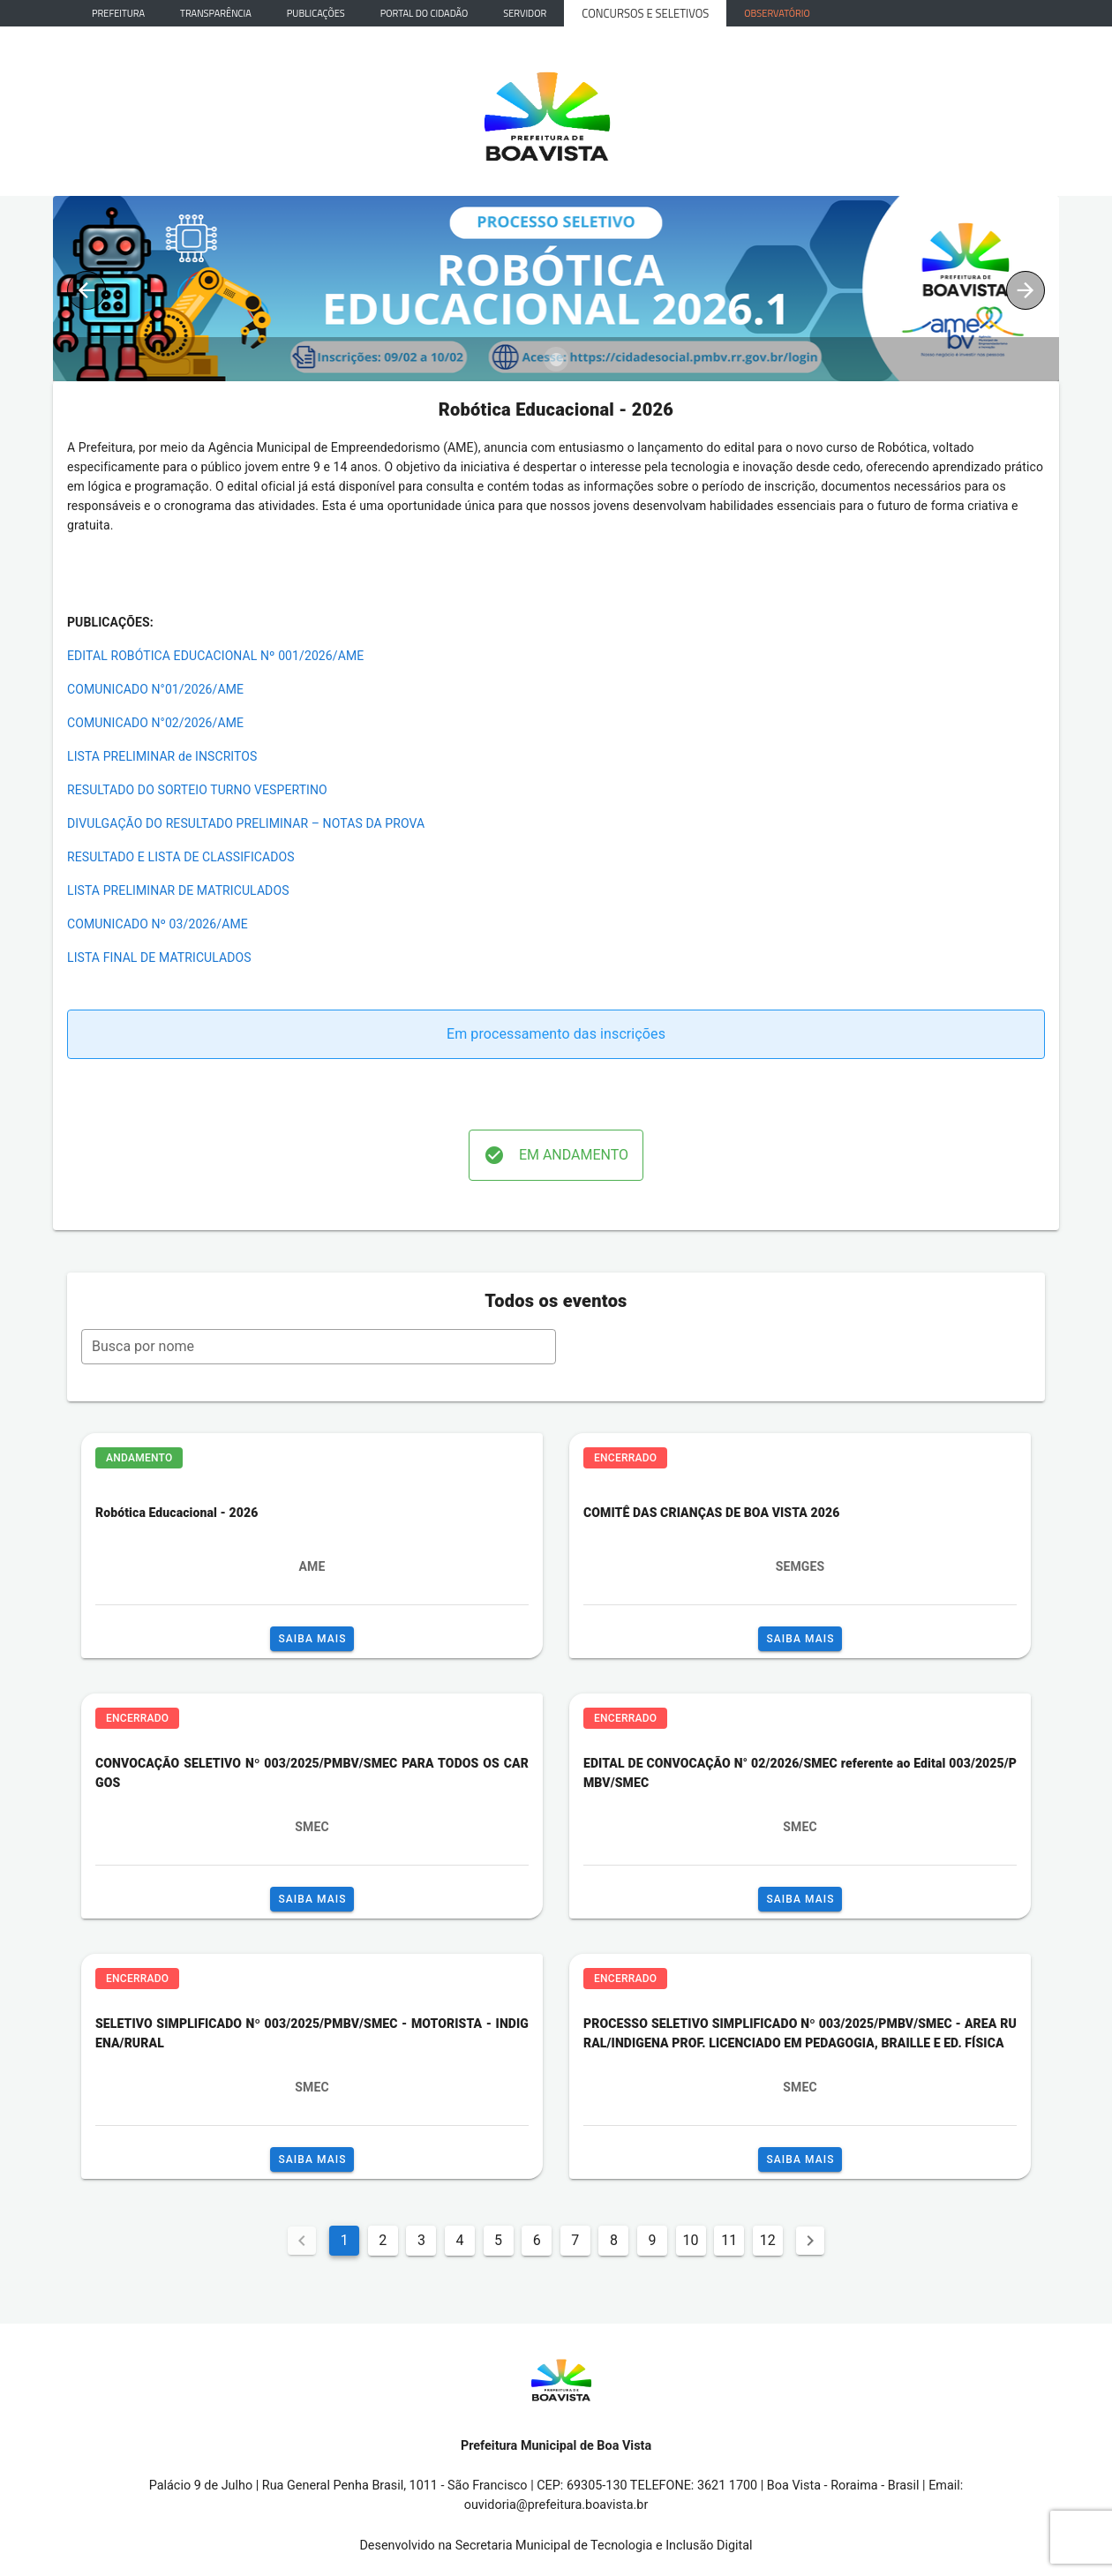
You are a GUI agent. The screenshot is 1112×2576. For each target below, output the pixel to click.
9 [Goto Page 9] (652, 2240)
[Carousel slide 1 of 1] (556, 359)
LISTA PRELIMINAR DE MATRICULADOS (178, 890)
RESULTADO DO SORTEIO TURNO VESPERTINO (197, 790)
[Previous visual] (86, 290)
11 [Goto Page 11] (729, 2240)
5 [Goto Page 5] (498, 2240)
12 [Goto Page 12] (768, 2240)
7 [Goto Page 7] (575, 2240)
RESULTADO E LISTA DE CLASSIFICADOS (181, 857)
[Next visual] (1025, 290)
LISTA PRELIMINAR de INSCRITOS (162, 756)
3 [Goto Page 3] (421, 2240)
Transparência (216, 13)
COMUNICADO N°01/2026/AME (155, 689)
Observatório (776, 13)
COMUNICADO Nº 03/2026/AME (157, 924)
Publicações (316, 13)
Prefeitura (118, 13)
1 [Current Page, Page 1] (345, 2240)
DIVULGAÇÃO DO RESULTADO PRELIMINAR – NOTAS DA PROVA (246, 823)
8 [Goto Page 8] (614, 2240)
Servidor (524, 13)
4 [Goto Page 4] (460, 2240)
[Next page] (810, 2241)
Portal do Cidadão (424, 13)
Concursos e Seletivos (645, 13)
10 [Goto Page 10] (691, 2240)
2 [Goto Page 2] (383, 2240)
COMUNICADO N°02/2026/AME (155, 723)
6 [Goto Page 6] (537, 2240)
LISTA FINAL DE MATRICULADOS (159, 957)
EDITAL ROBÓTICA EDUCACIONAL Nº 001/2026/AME (215, 656)
